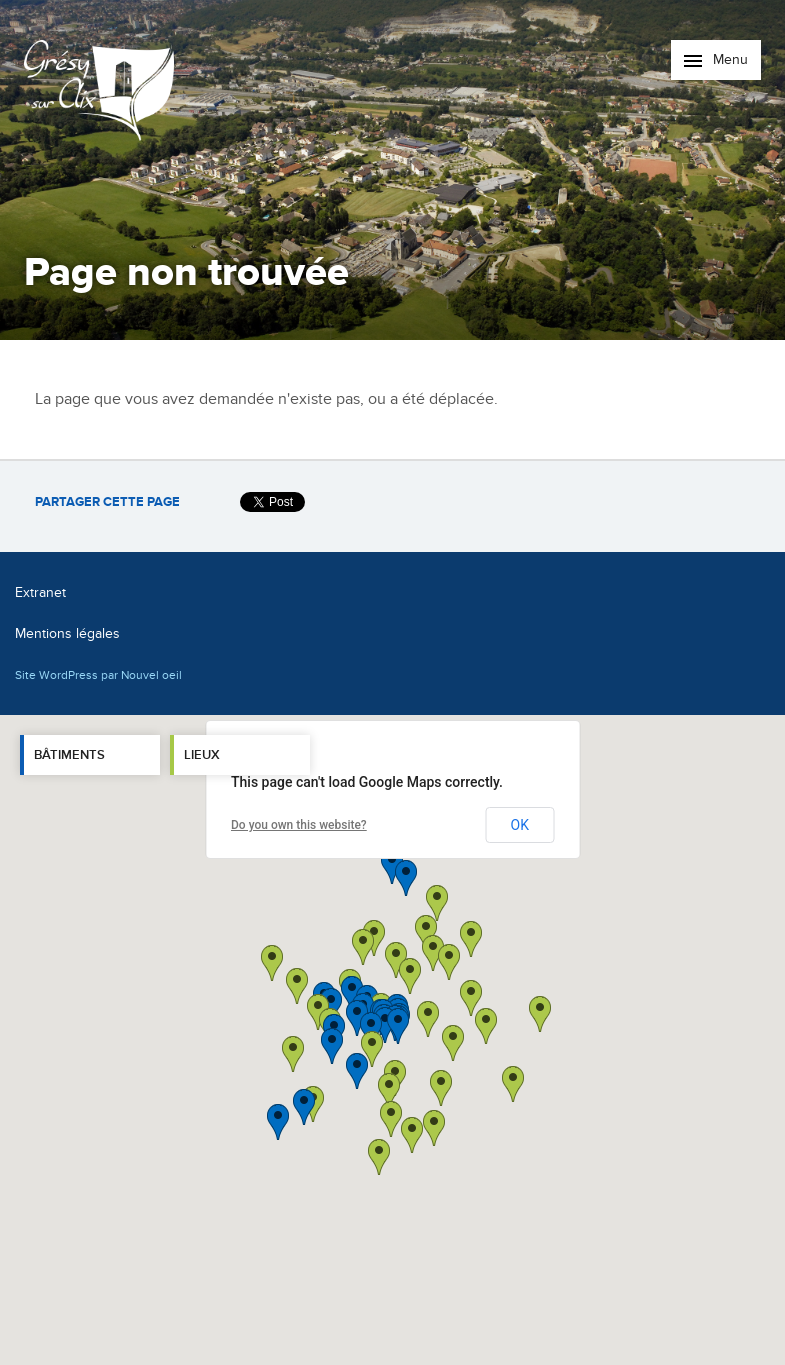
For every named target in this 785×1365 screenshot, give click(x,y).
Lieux (202, 755)
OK (520, 825)
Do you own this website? (299, 825)
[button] (453, 1043)
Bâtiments (69, 755)
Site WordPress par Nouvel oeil (98, 675)
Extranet (40, 592)
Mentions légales (67, 633)
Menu (716, 59)
